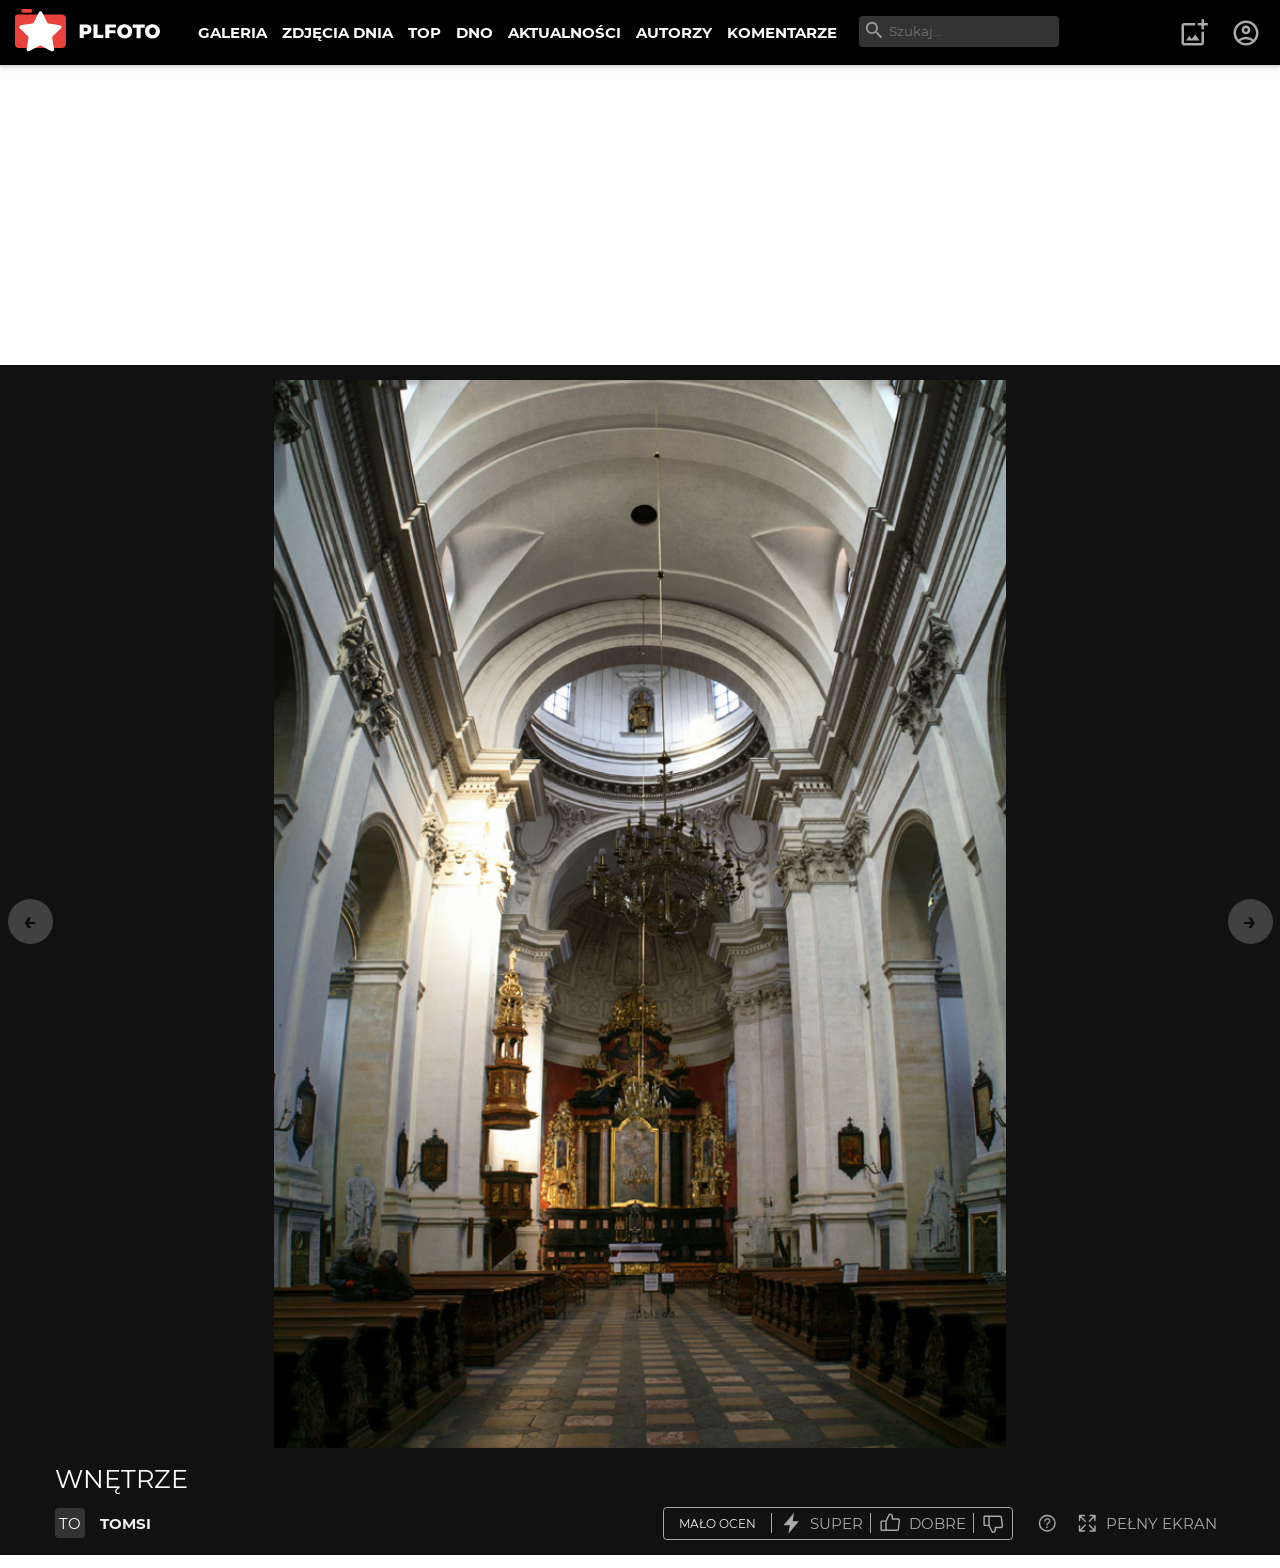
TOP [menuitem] (424, 32)
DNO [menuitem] (474, 32)
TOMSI (125, 1523)
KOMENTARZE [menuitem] (782, 32)
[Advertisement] (640, 215)
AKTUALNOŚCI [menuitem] (564, 32)
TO (70, 1523)
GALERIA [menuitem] (232, 32)
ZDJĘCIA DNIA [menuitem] (337, 32)
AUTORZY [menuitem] (674, 32)
